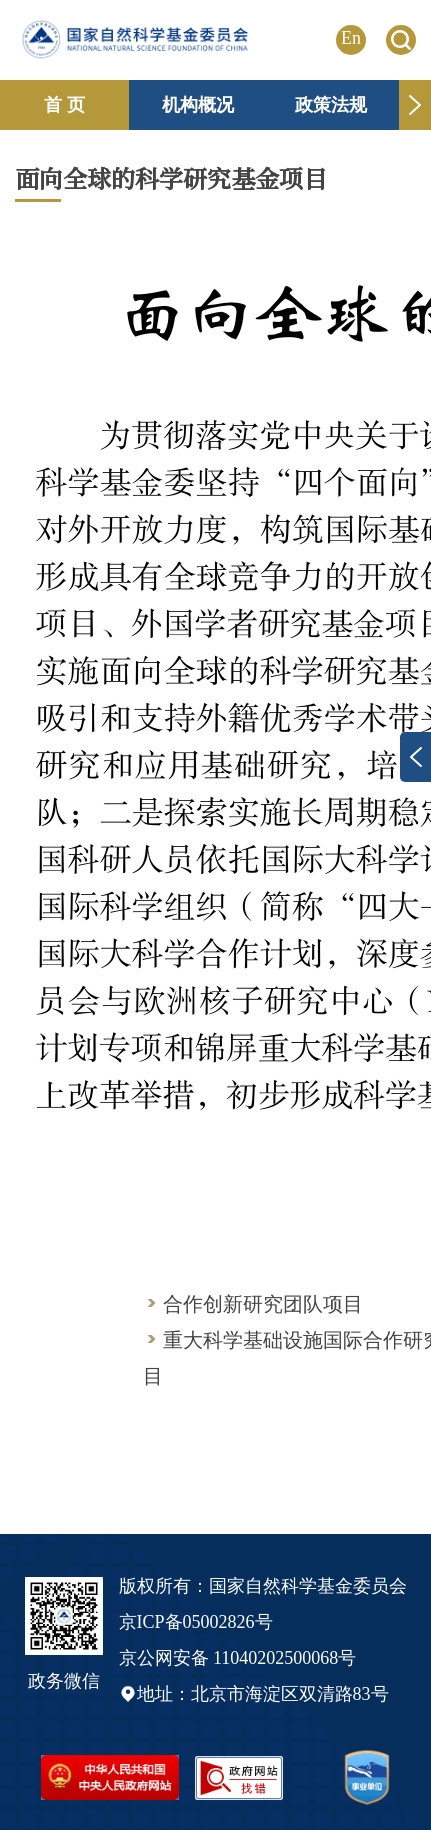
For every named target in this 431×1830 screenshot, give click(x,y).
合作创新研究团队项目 (263, 1304)
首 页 (64, 105)
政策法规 (331, 105)
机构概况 (198, 105)
